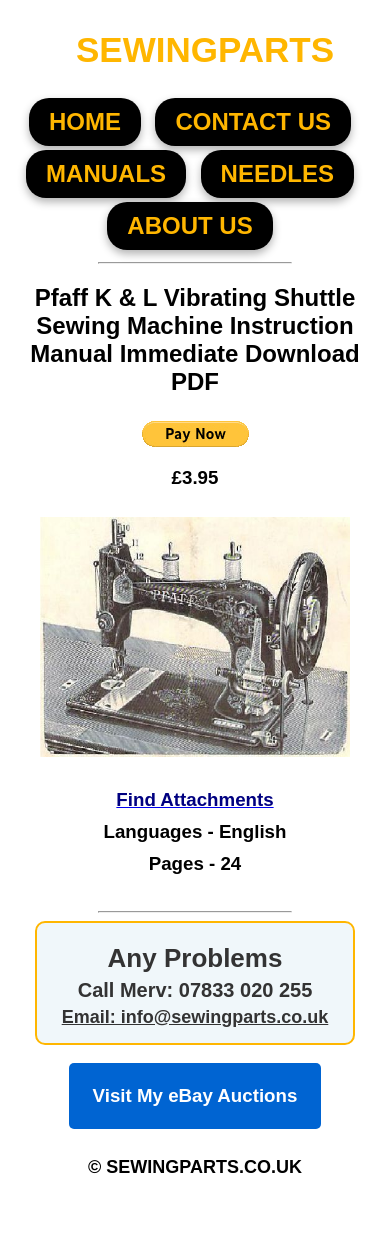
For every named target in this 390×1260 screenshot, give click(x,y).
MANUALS (106, 173)
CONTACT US (253, 121)
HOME (85, 121)
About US (189, 225)
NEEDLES (277, 173)
